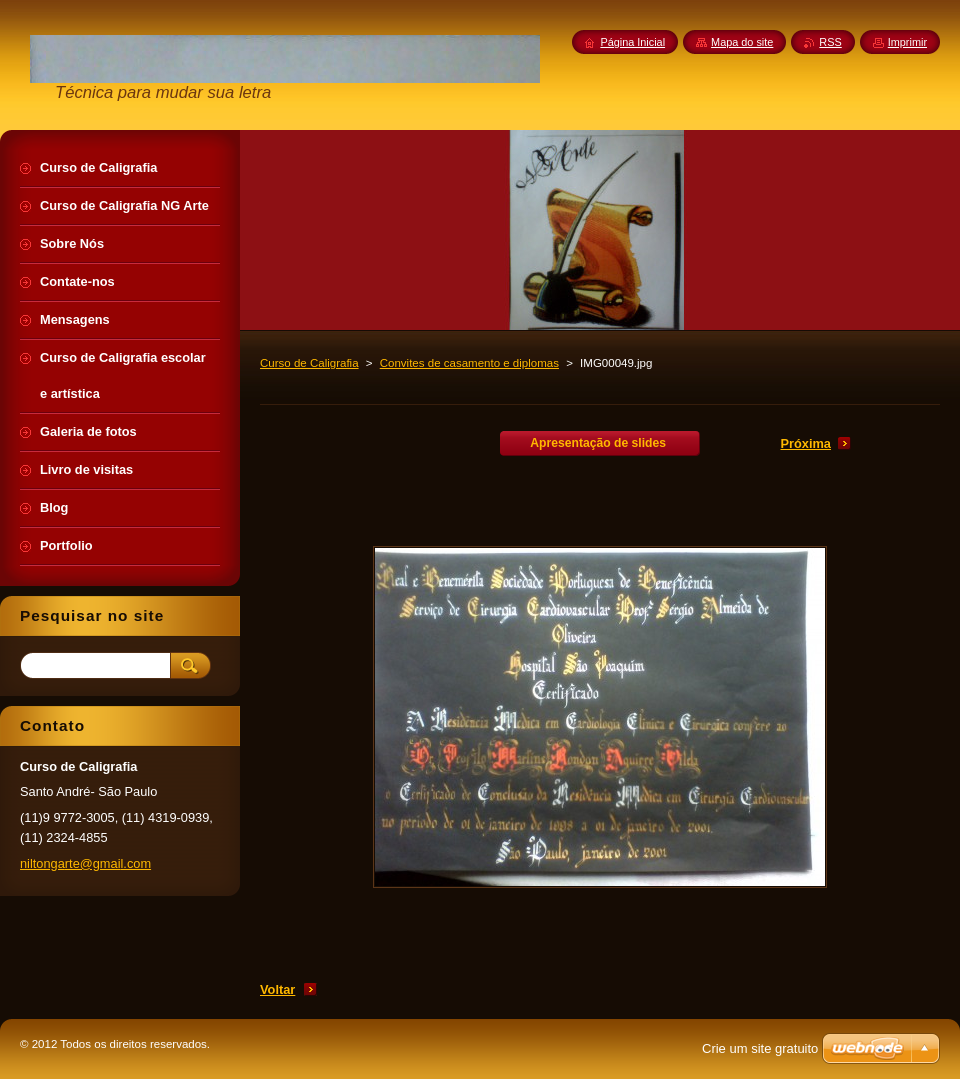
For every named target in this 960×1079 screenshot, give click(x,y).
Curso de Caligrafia (309, 363)
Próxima (805, 443)
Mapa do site (742, 42)
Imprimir (907, 42)
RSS (830, 42)
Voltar (277, 989)
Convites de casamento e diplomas (469, 363)
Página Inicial (632, 42)
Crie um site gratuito (760, 1048)
